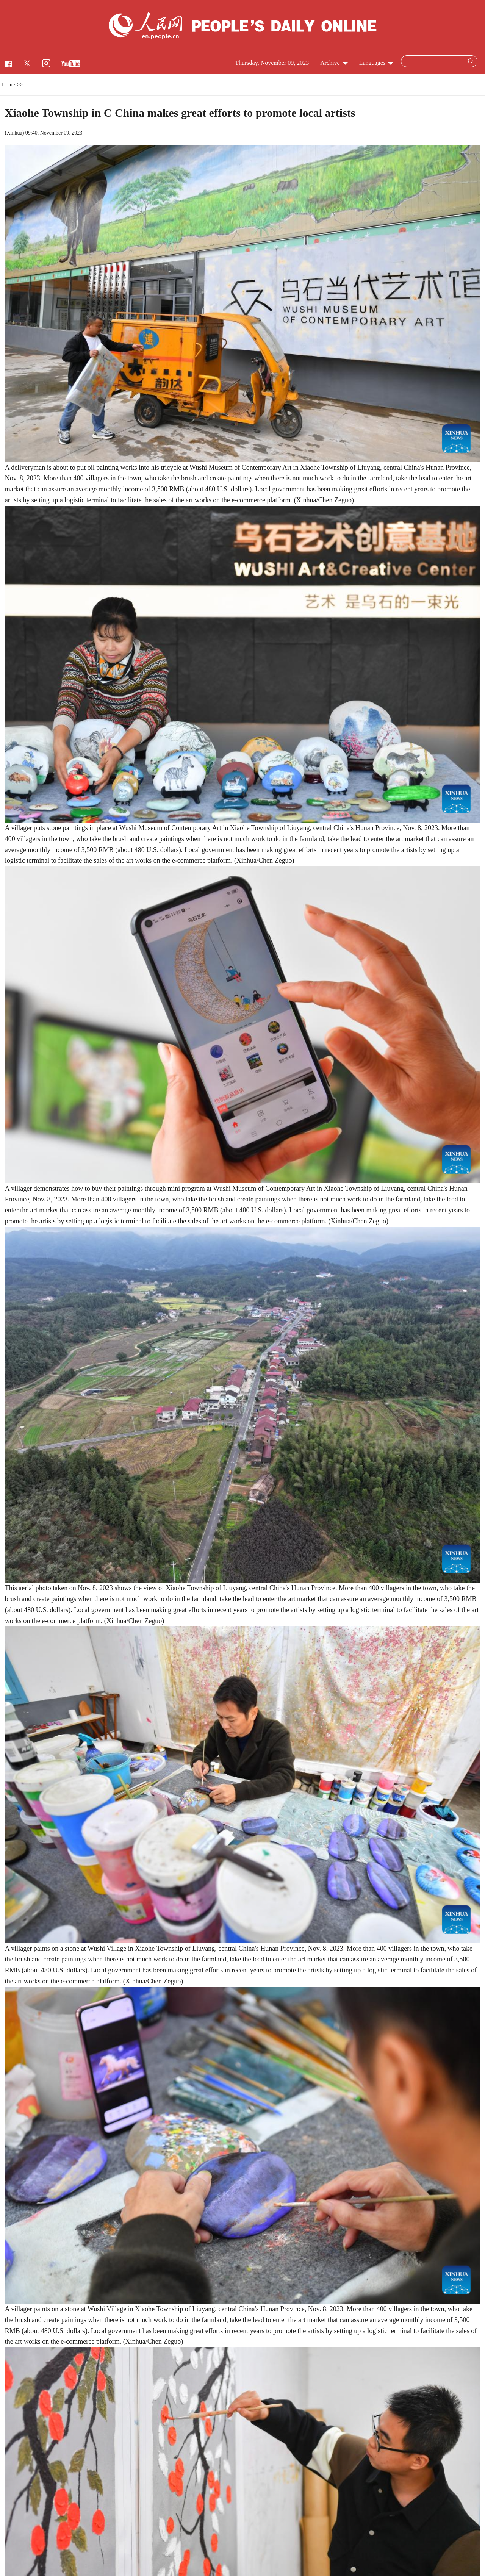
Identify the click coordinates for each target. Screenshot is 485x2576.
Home (8, 85)
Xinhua (14, 133)
